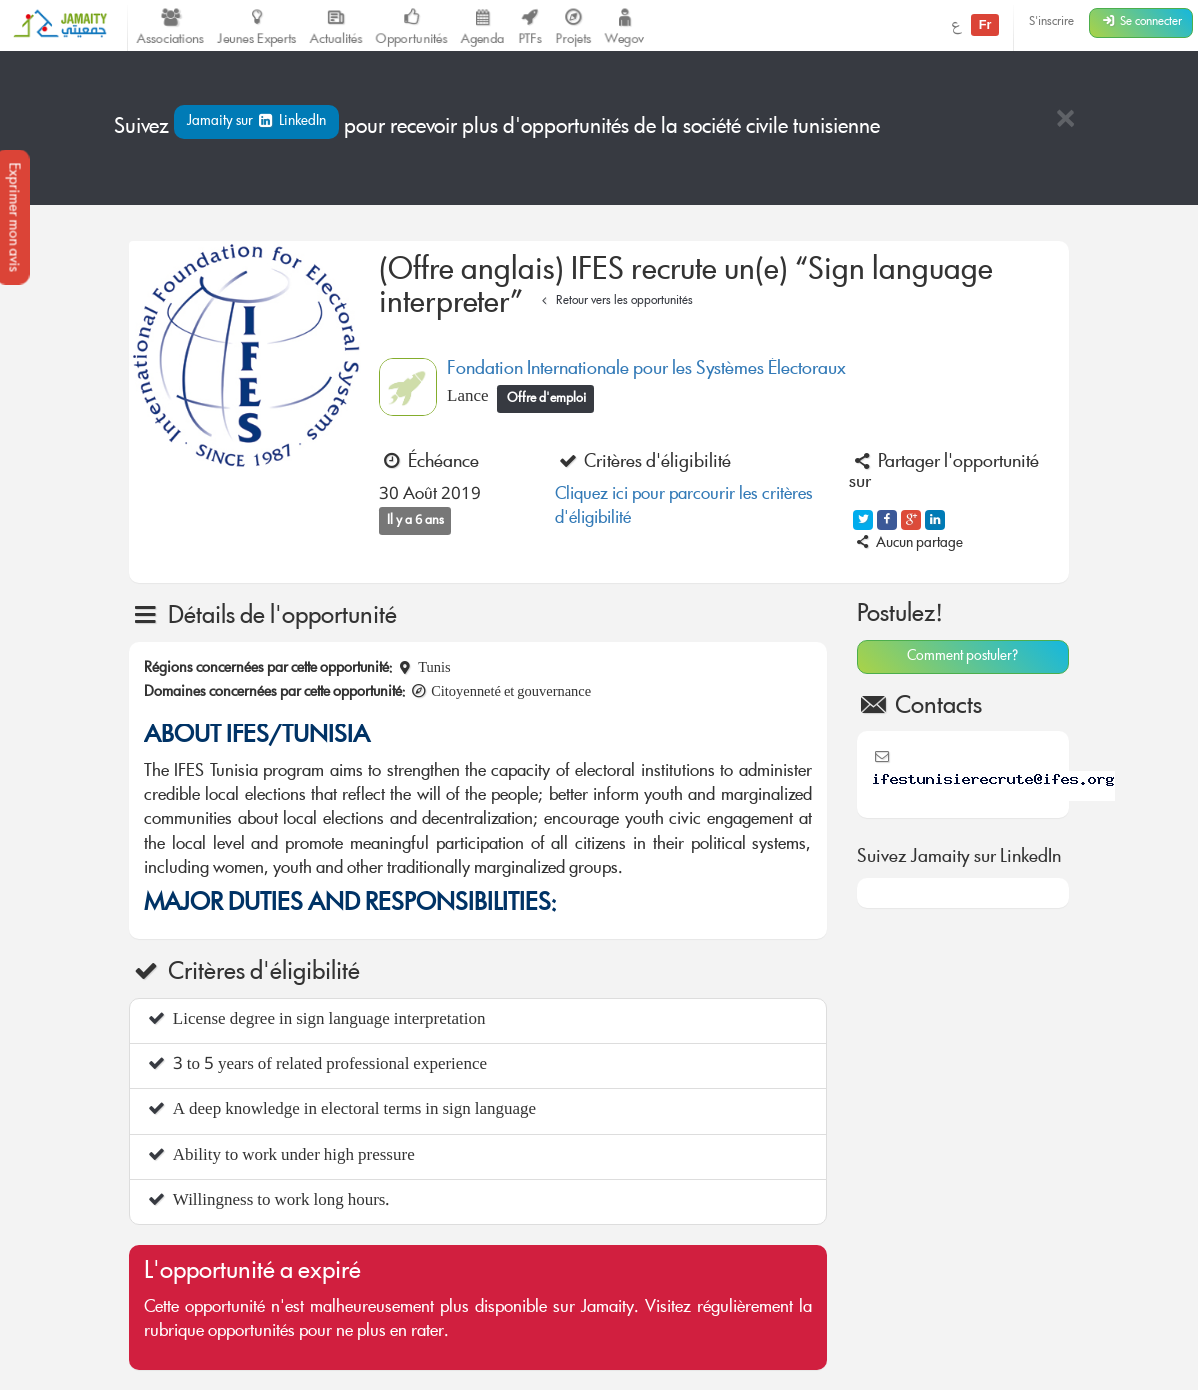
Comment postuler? (962, 657)
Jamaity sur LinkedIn (256, 122)
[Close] (1065, 120)
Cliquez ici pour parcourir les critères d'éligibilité (684, 507)
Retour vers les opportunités (614, 301)
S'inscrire (1051, 22)
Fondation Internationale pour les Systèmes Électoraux (646, 370)
